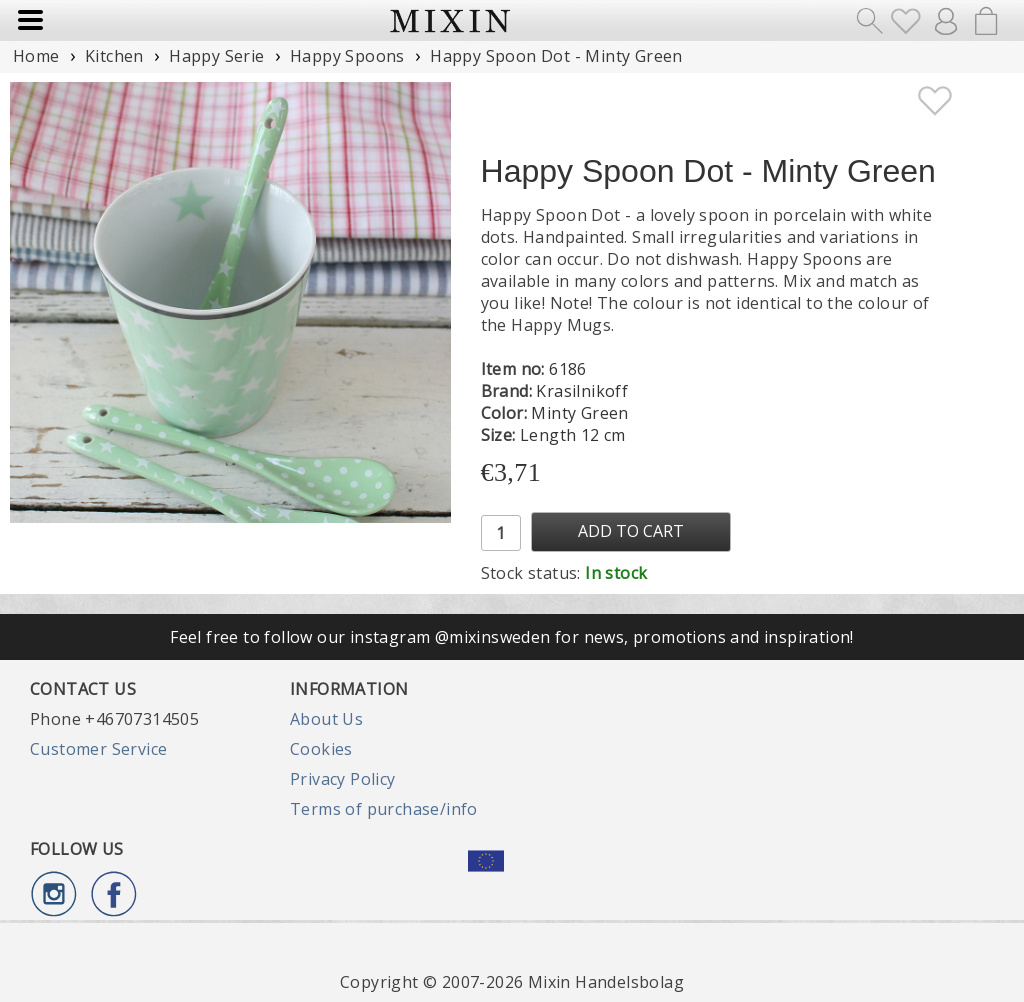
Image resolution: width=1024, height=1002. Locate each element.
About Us (326, 719)
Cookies (321, 749)
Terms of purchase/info (384, 809)
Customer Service (98, 749)
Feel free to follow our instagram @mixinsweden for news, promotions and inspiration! (512, 637)
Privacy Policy (343, 779)
